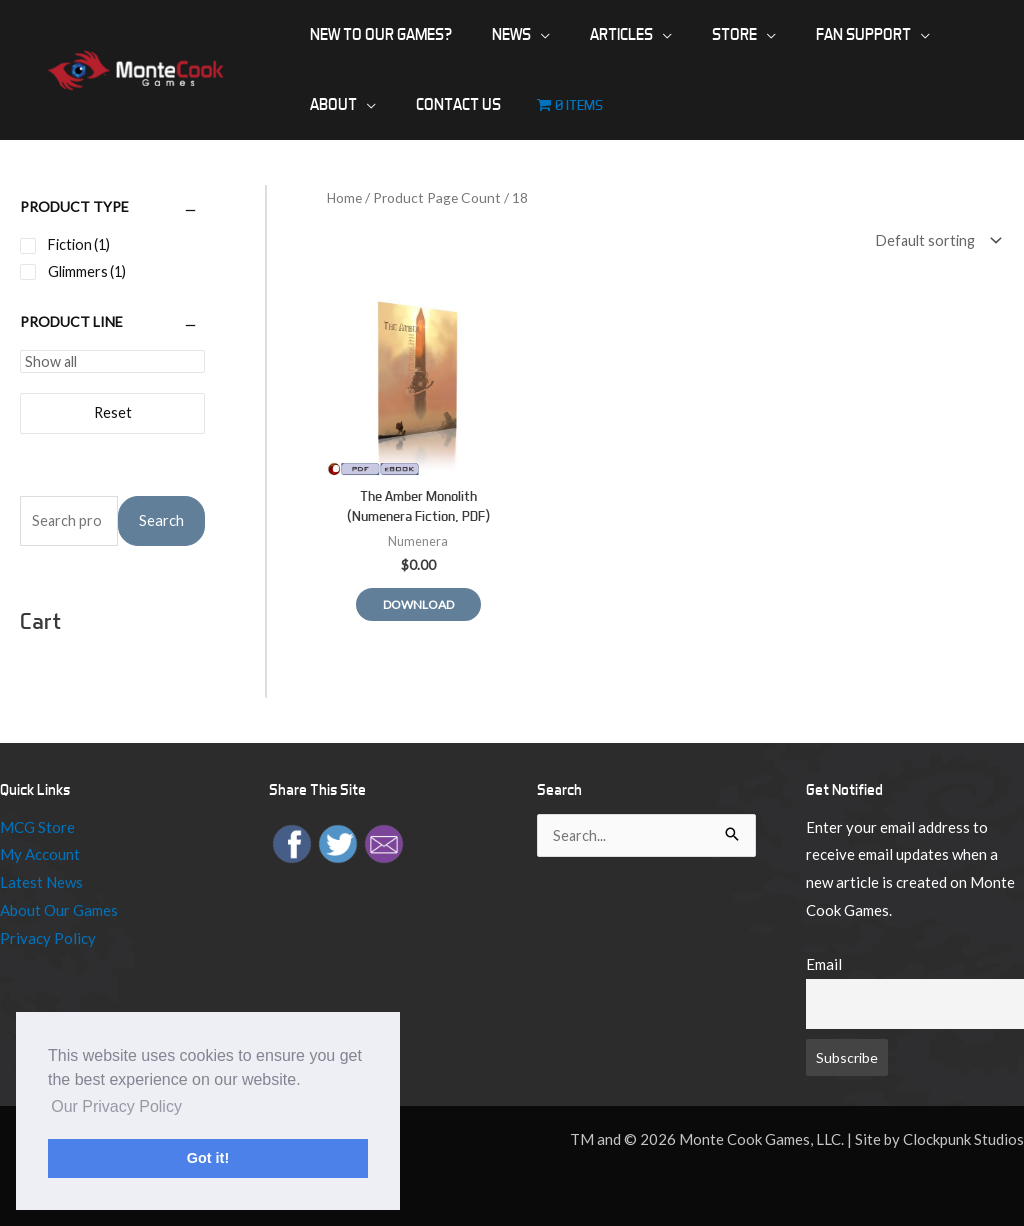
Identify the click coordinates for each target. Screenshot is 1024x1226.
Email (824, 965)
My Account (40, 856)
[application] (516, 35)
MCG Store (37, 828)
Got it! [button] (208, 1158)
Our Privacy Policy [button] (116, 1106)
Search (161, 522)
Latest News (41, 883)
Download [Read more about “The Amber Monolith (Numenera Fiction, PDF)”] (422, 599)
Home (345, 197)
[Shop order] (931, 240)
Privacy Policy (48, 939)
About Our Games (59, 911)
